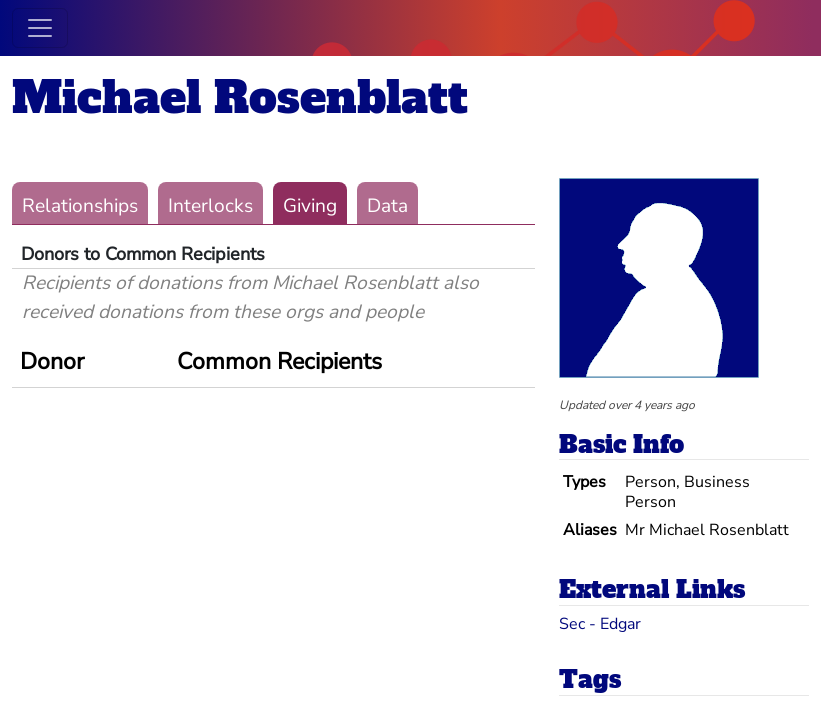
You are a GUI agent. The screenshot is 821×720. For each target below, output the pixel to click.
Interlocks (210, 206)
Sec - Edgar (600, 624)
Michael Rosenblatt (240, 97)
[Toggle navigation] (40, 28)
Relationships (80, 206)
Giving (310, 206)
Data (387, 206)
